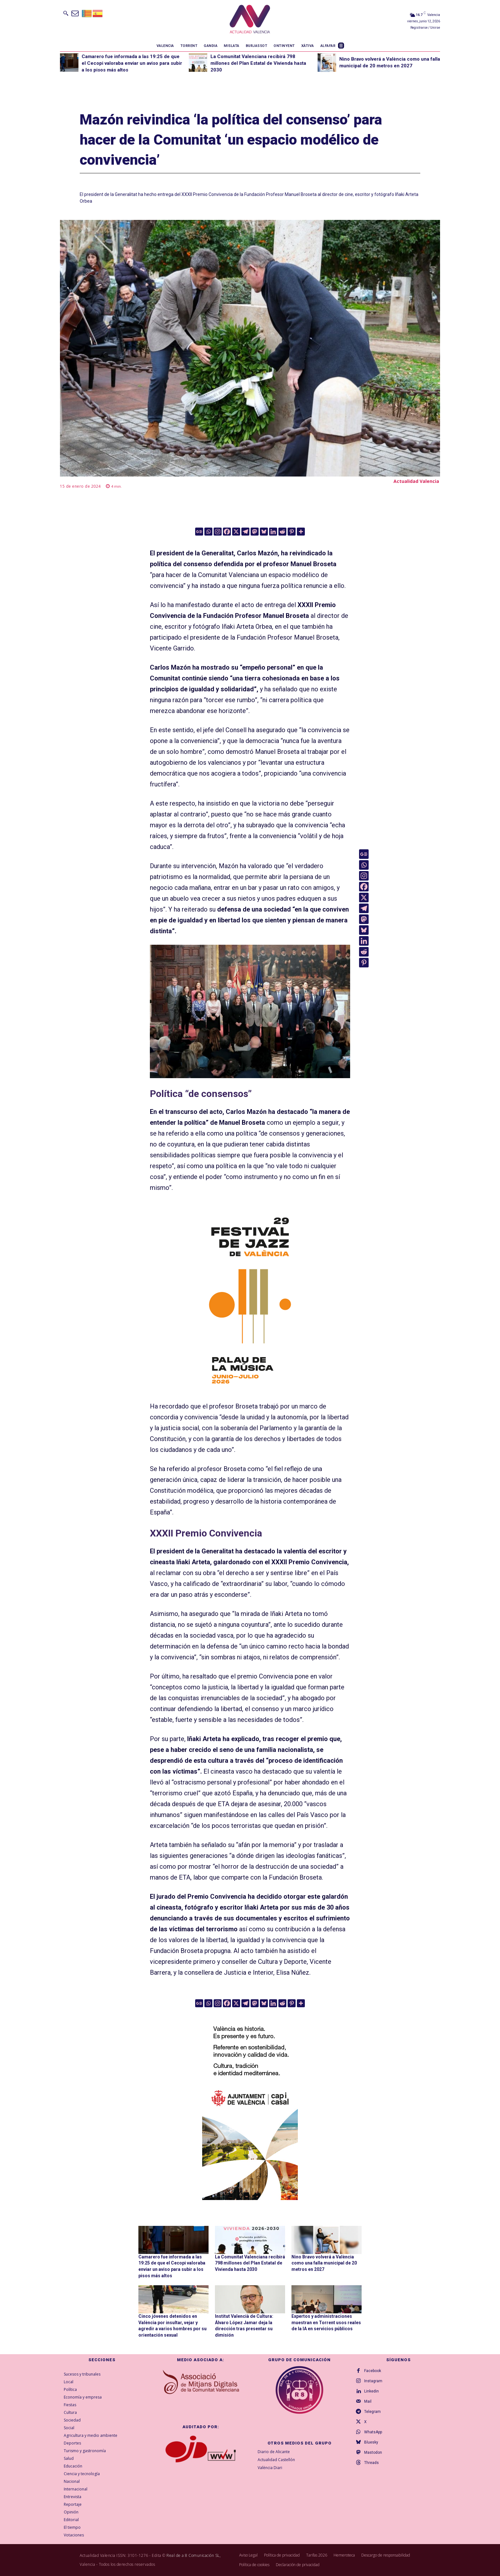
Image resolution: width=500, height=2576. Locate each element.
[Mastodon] (255, 532)
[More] (301, 532)
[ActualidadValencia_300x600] (250, 1298)
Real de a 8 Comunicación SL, (193, 2555)
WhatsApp (373, 2432)
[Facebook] (227, 532)
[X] (236, 532)
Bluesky (371, 2442)
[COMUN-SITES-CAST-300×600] (250, 2104)
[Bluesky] (264, 532)
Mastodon (373, 2452)
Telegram (372, 2411)
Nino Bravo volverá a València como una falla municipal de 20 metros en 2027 (324, 2263)
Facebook (372, 2371)
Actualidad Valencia (416, 481)
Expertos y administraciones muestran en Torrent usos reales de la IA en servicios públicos (326, 2322)
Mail (367, 2401)
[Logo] (250, 20)
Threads (371, 2462)
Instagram (373, 2381)
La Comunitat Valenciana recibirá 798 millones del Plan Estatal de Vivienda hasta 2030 (258, 63)
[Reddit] (282, 532)
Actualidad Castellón (276, 2459)
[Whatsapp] (208, 532)
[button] (65, 13)
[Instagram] (218, 532)
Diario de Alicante (274, 2451)
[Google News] (199, 532)
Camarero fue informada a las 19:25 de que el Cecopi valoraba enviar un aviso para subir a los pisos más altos (132, 63)
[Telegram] (245, 532)
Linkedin (371, 2391)
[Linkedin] (273, 532)
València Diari (270, 2467)
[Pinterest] (292, 532)
